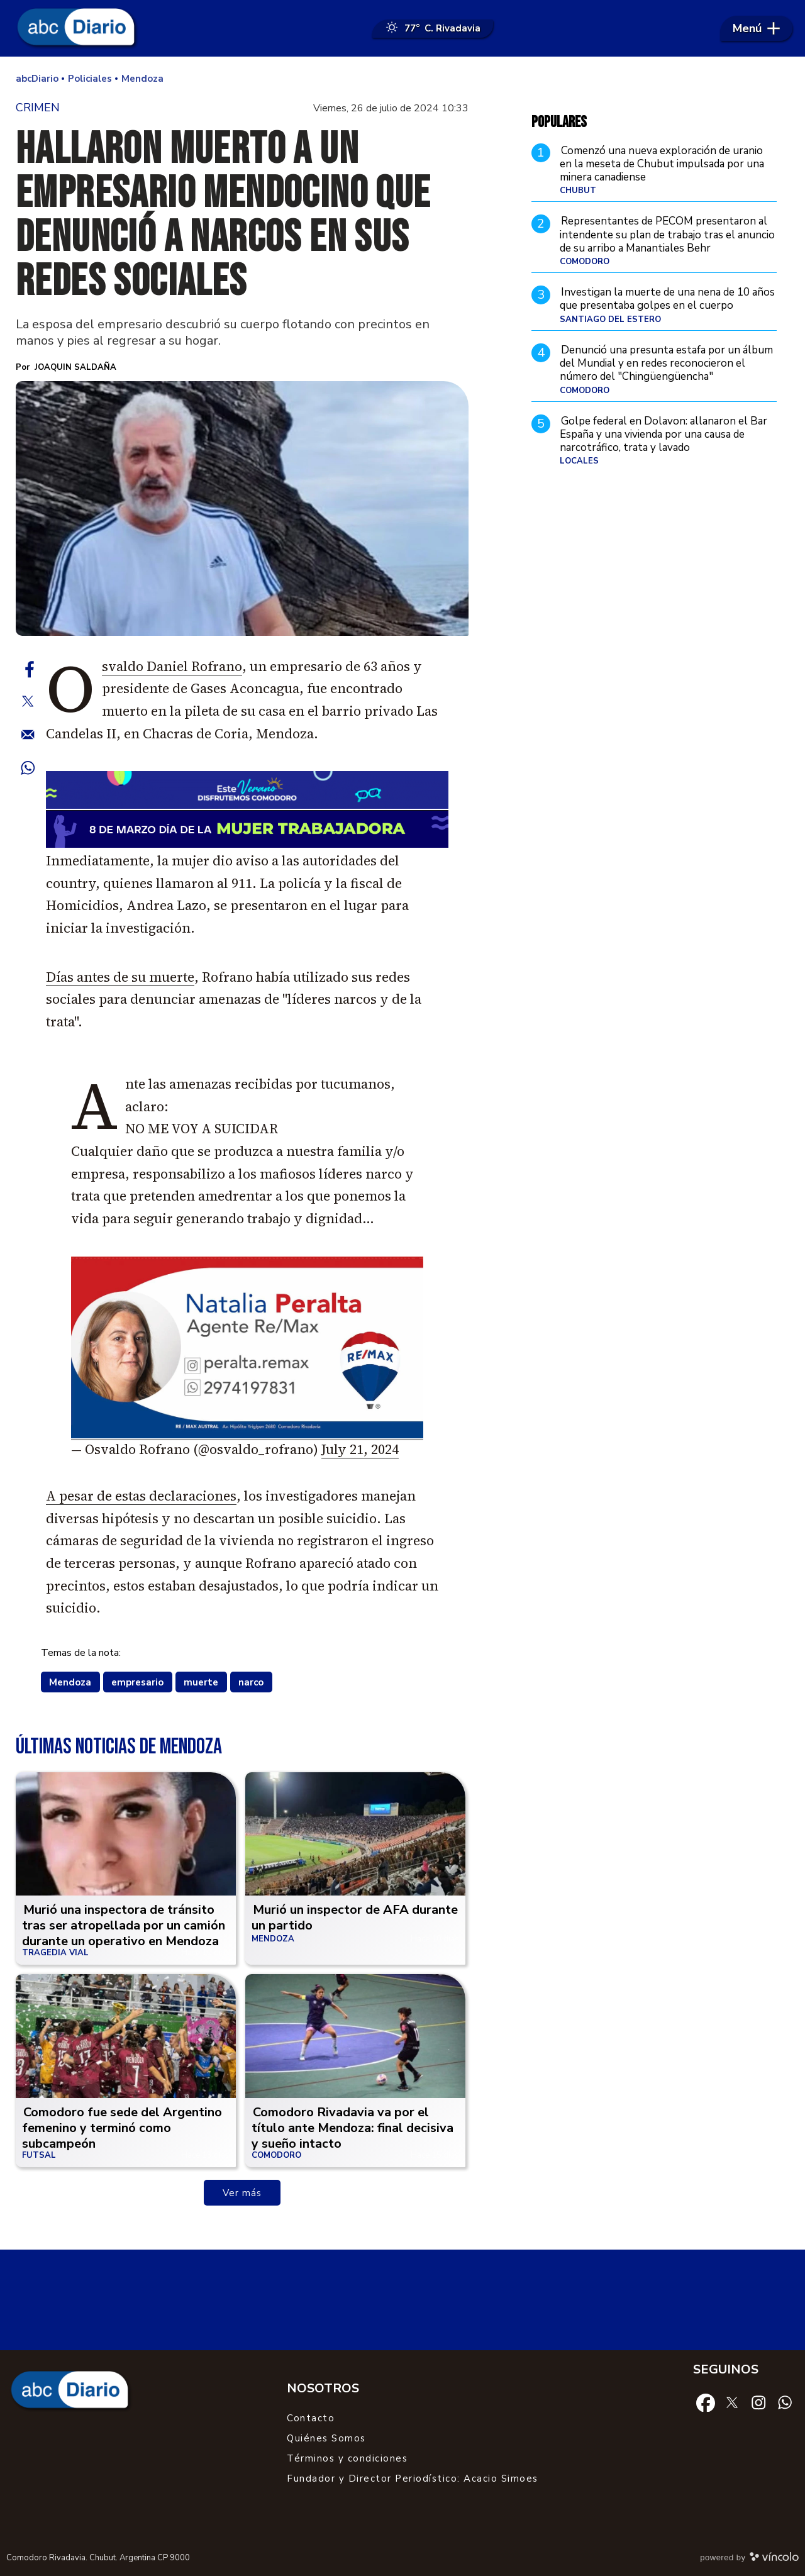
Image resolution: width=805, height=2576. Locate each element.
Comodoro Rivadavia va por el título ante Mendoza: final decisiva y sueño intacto (352, 2128)
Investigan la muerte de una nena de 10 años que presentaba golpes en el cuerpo (667, 299)
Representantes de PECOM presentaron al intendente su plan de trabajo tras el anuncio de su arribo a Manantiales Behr (667, 234)
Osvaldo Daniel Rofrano (172, 666)
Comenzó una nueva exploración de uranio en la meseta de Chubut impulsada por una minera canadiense (662, 164)
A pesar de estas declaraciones (141, 1496)
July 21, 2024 (360, 1449)
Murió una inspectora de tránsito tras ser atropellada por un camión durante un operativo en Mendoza (123, 1925)
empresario (137, 1682)
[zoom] (242, 508)
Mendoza (70, 1682)
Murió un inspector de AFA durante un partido (355, 1917)
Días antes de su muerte (120, 977)
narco (251, 1682)
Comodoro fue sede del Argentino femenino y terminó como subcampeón (122, 2128)
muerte (201, 1682)
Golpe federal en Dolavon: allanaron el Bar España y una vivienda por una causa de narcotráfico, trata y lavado (663, 434)
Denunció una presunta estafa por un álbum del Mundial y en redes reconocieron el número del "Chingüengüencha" (666, 363)
